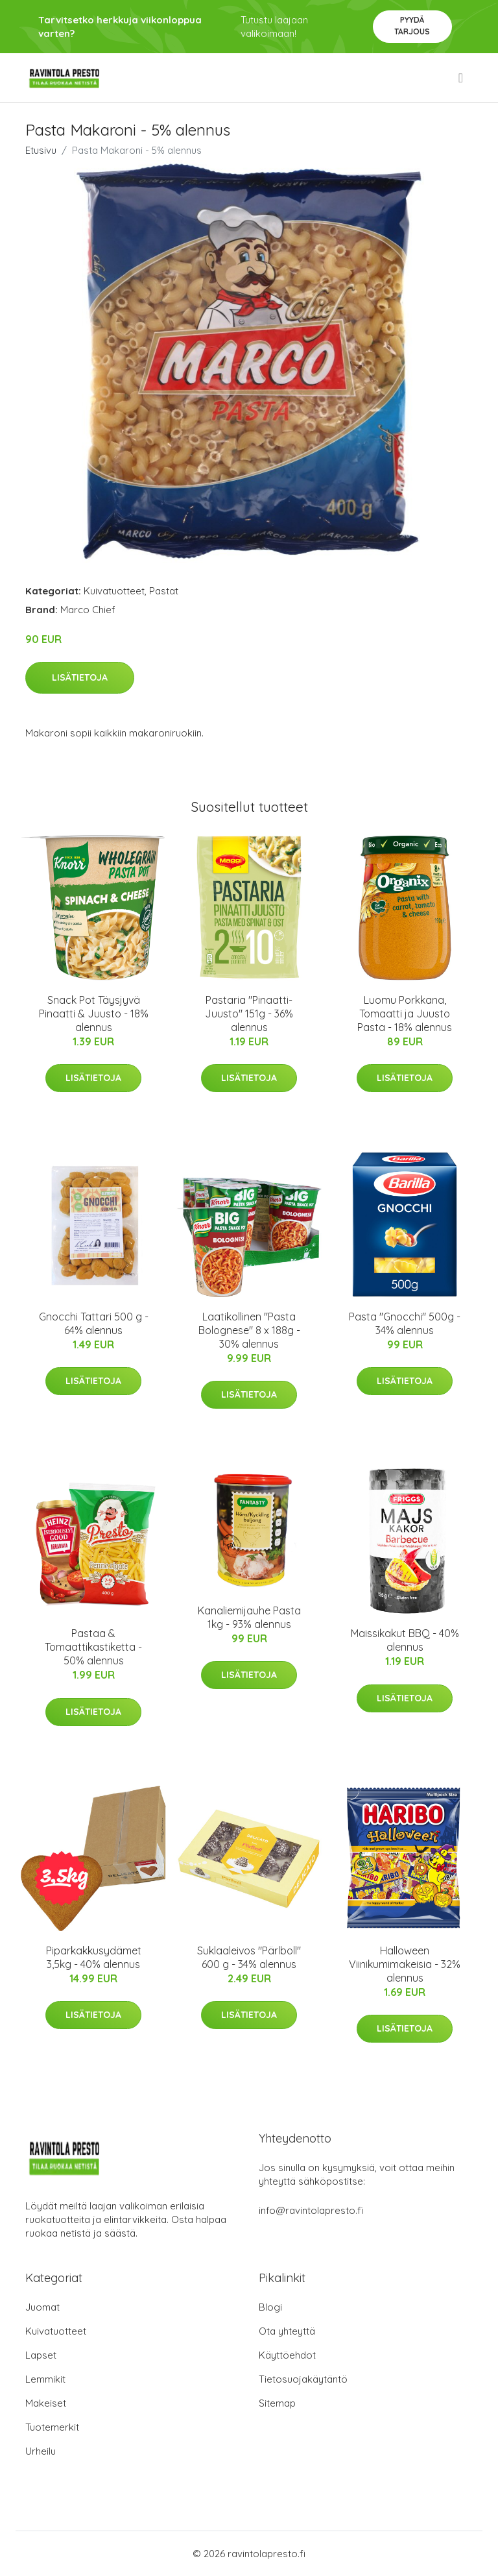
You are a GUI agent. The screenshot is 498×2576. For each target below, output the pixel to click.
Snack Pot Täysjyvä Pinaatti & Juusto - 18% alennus (93, 1013)
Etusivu (40, 150)
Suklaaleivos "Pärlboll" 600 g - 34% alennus (249, 1957)
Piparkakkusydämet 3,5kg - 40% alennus (93, 1957)
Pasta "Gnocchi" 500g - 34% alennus (404, 1323)
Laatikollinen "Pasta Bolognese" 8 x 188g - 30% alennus (249, 1330)
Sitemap (277, 2403)
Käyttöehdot (287, 2355)
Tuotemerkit (52, 2427)
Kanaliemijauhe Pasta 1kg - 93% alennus (249, 1617)
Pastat (163, 591)
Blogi (270, 2307)
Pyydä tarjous (412, 25)
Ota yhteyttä (287, 2331)
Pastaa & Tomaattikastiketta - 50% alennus (93, 1647)
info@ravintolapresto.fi (311, 2210)
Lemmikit (45, 2379)
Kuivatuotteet (114, 591)
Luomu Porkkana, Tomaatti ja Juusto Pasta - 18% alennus (404, 1013)
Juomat (42, 2307)
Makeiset (45, 2403)
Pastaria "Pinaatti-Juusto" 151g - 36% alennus (249, 1013)
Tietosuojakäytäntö (303, 2379)
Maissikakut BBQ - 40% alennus (405, 1640)
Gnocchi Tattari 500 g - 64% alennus (93, 1323)
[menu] (462, 78)
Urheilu (40, 2451)
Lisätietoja (80, 677)
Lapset (40, 2355)
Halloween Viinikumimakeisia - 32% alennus (404, 1964)
